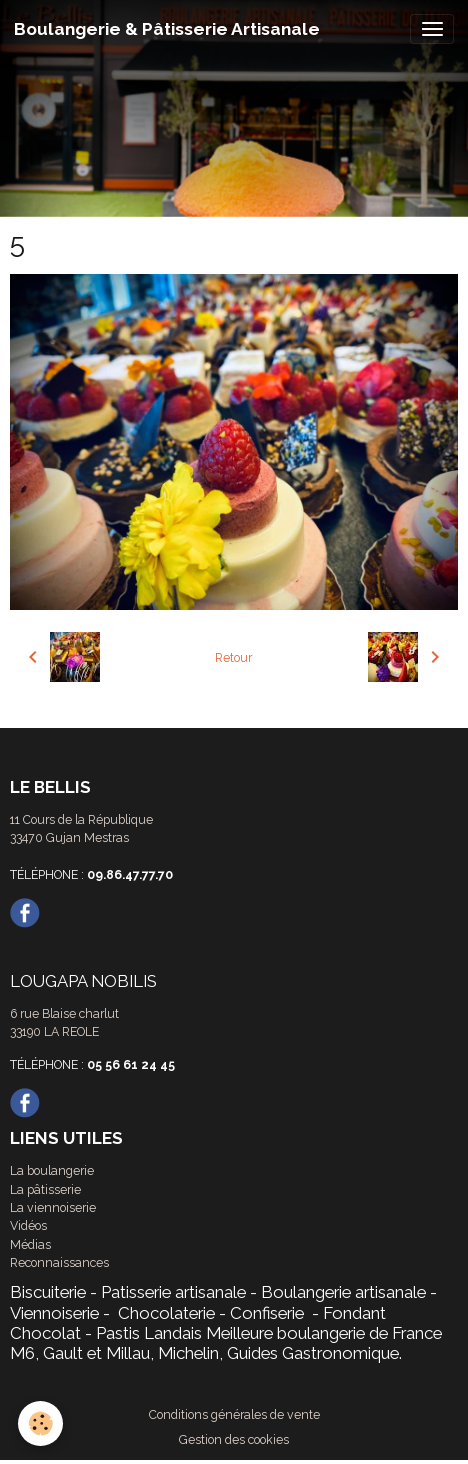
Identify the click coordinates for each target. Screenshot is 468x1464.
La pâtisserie (45, 1189)
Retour (233, 657)
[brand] (167, 29)
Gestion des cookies (234, 1439)
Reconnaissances (59, 1262)
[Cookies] (40, 1423)
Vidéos (28, 1225)
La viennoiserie (53, 1207)
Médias (30, 1244)
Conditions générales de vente (234, 1414)
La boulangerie (52, 1170)
